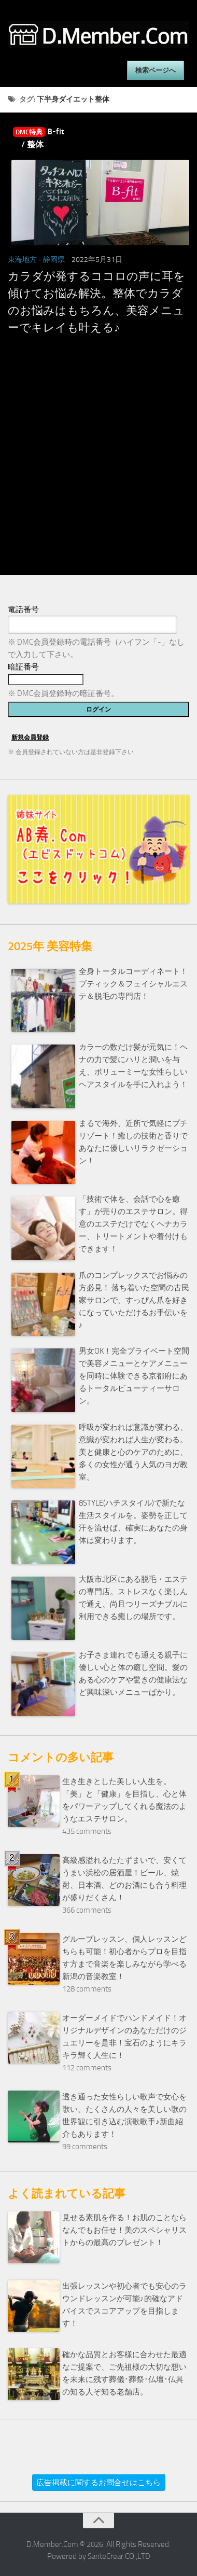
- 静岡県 (51, 259)
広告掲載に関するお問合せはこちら (98, 2482)
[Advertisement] (97, 475)
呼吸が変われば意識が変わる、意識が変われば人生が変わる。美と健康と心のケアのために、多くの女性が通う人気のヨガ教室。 (133, 1452)
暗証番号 (23, 667)
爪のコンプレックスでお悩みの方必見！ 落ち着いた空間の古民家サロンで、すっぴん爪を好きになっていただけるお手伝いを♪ (134, 1300)
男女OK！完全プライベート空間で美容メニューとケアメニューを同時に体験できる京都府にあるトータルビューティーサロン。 (134, 1375)
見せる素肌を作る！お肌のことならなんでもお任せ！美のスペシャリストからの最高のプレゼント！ (124, 2230)
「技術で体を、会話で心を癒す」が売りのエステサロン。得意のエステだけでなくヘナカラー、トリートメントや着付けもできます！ (133, 1224)
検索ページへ (155, 70)
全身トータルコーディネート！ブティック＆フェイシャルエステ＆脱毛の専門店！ (133, 984)
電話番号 (23, 609)
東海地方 (22, 259)
